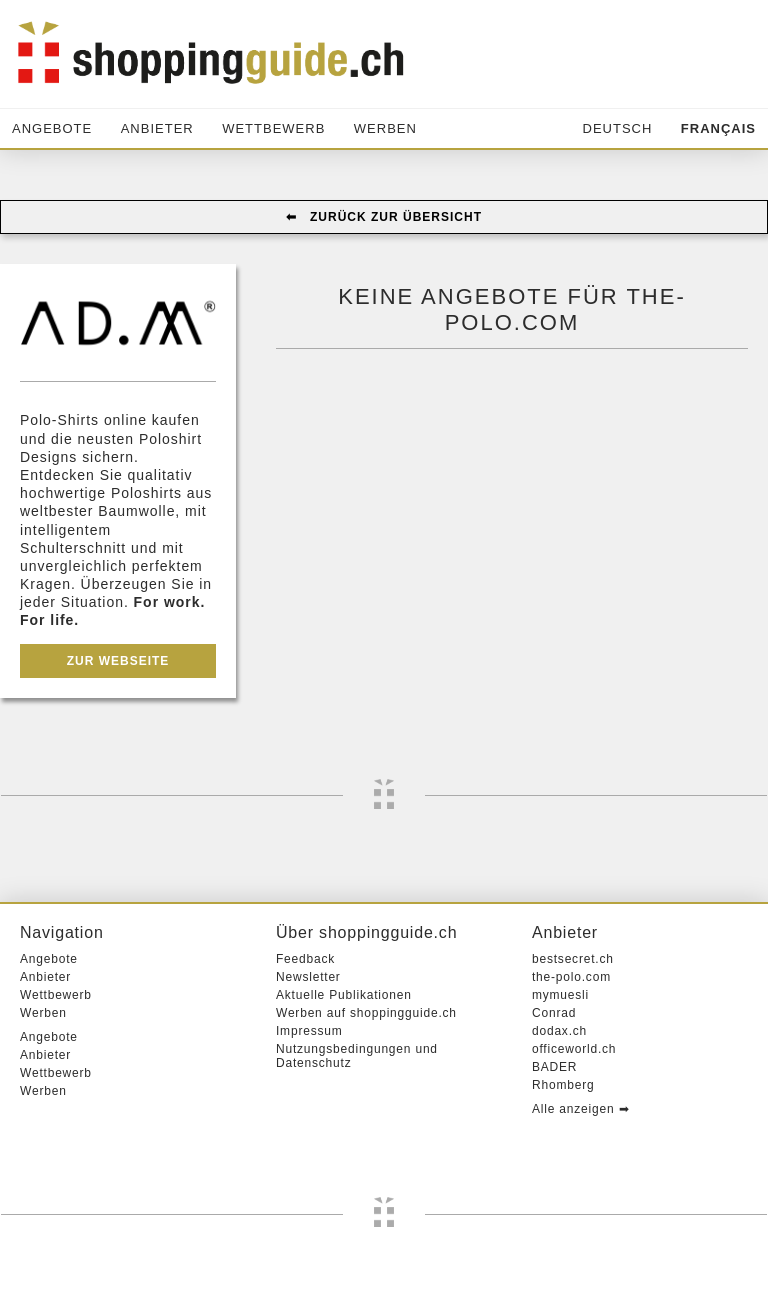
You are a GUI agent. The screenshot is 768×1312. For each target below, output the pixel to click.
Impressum (309, 1031)
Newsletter (308, 977)
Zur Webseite (118, 661)
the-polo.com (571, 977)
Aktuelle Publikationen (344, 995)
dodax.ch (559, 1031)
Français (718, 128)
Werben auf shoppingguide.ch (366, 1013)
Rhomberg (563, 1085)
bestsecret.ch (573, 959)
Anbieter (157, 128)
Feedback (305, 959)
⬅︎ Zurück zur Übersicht (384, 217)
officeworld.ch (574, 1049)
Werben (385, 128)
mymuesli (560, 995)
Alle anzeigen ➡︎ (580, 1109)
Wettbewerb (273, 128)
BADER (554, 1067)
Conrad (554, 1013)
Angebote (52, 128)
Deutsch (618, 128)
